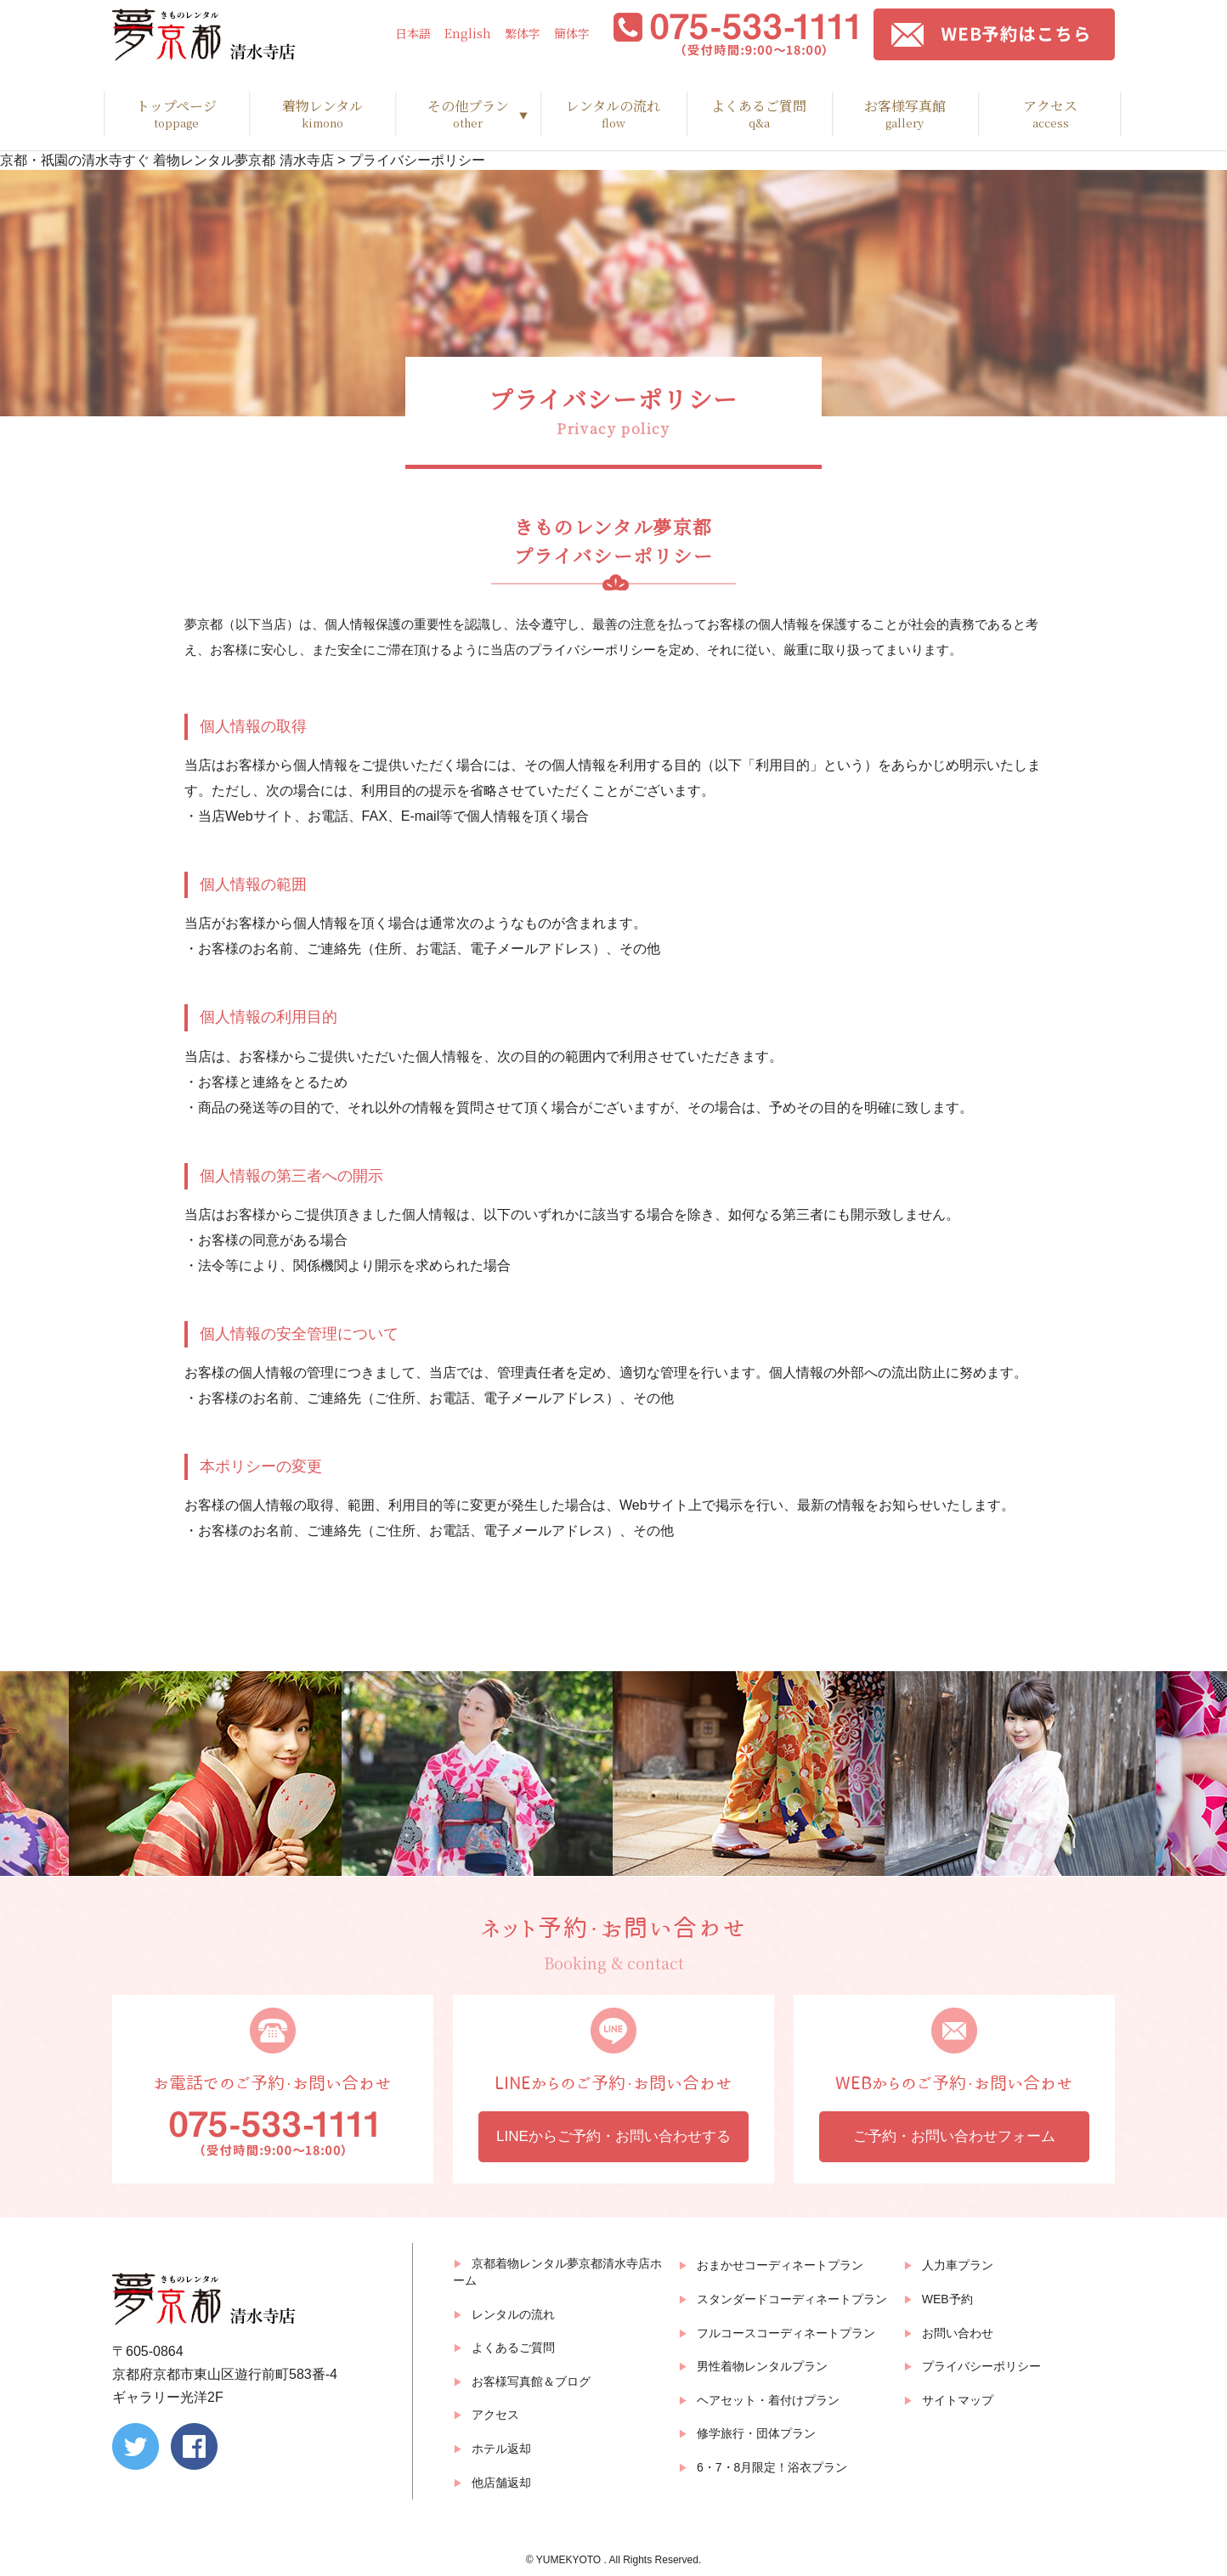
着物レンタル (321, 114)
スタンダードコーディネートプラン (792, 2299)
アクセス (1050, 114)
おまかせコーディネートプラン (780, 2265)
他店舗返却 (501, 2482)
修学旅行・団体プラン (756, 2433)
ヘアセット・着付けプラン (768, 2400)
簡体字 (572, 33)
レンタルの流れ (613, 114)
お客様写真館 (904, 114)
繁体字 (522, 33)
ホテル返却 (501, 2448)
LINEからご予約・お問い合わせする (613, 2136)
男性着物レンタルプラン (762, 2366)
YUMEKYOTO (570, 2560)
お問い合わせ (957, 2333)
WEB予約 (947, 2299)
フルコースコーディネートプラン (786, 2333)
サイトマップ (957, 2400)
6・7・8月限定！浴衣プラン (772, 2467)
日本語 (413, 33)
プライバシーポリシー (981, 2366)
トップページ (176, 114)
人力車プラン (957, 2265)
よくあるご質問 (759, 114)
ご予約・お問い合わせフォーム (954, 2136)
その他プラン (467, 114)
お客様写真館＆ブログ (531, 2381)
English (467, 33)
